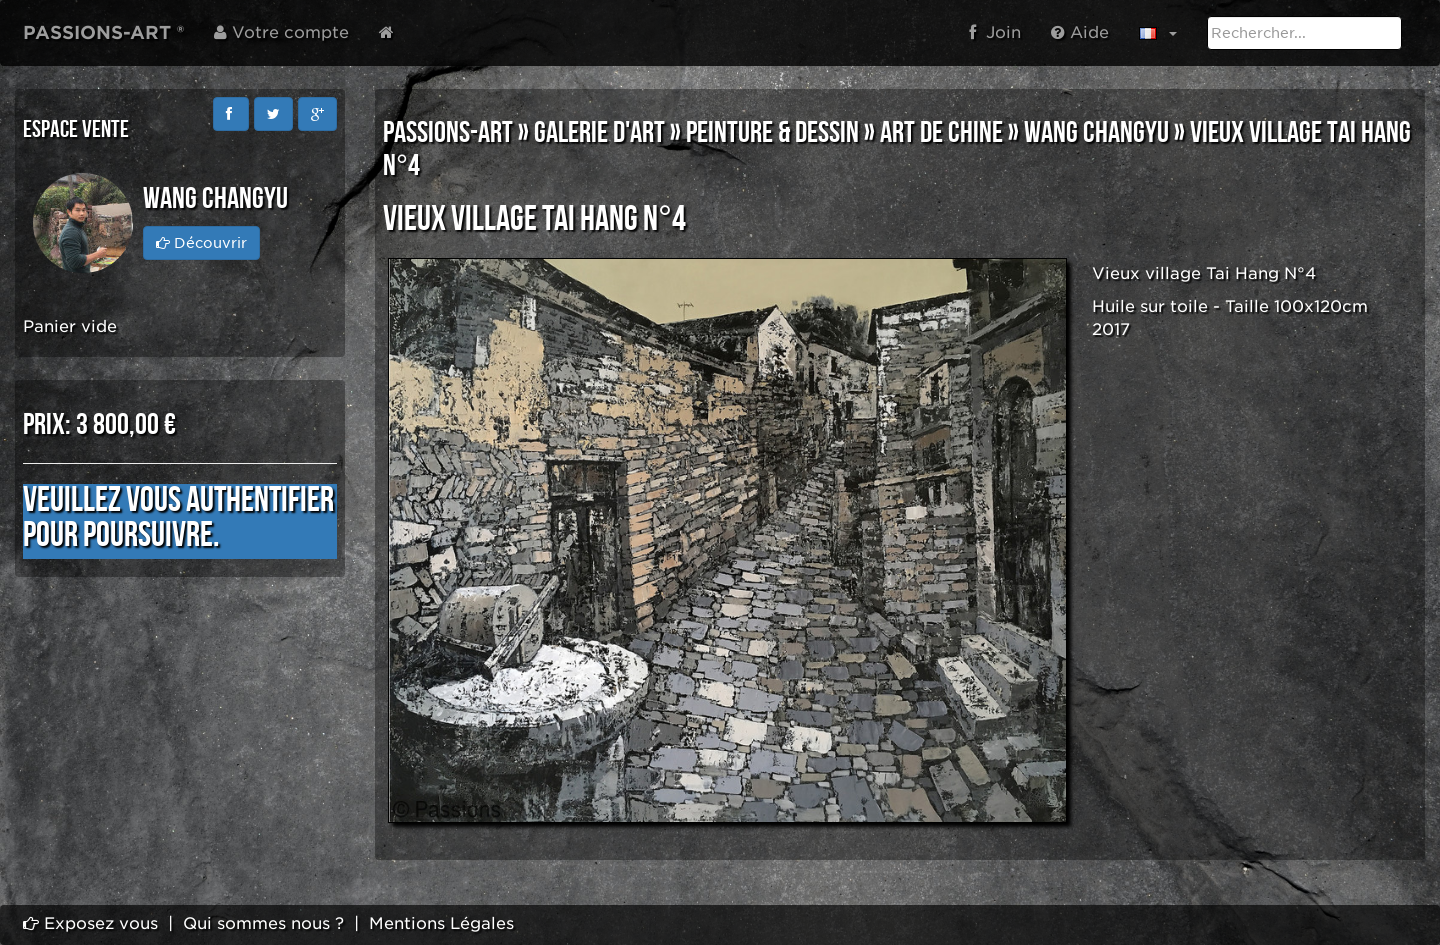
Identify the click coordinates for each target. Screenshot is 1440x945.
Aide (1080, 32)
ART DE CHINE (941, 133)
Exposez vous (90, 923)
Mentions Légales (441, 923)
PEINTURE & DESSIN (772, 133)
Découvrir (201, 243)
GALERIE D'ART (599, 133)
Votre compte (281, 32)
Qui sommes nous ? (263, 923)
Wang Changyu (1096, 133)
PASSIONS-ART (448, 133)
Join (995, 32)
